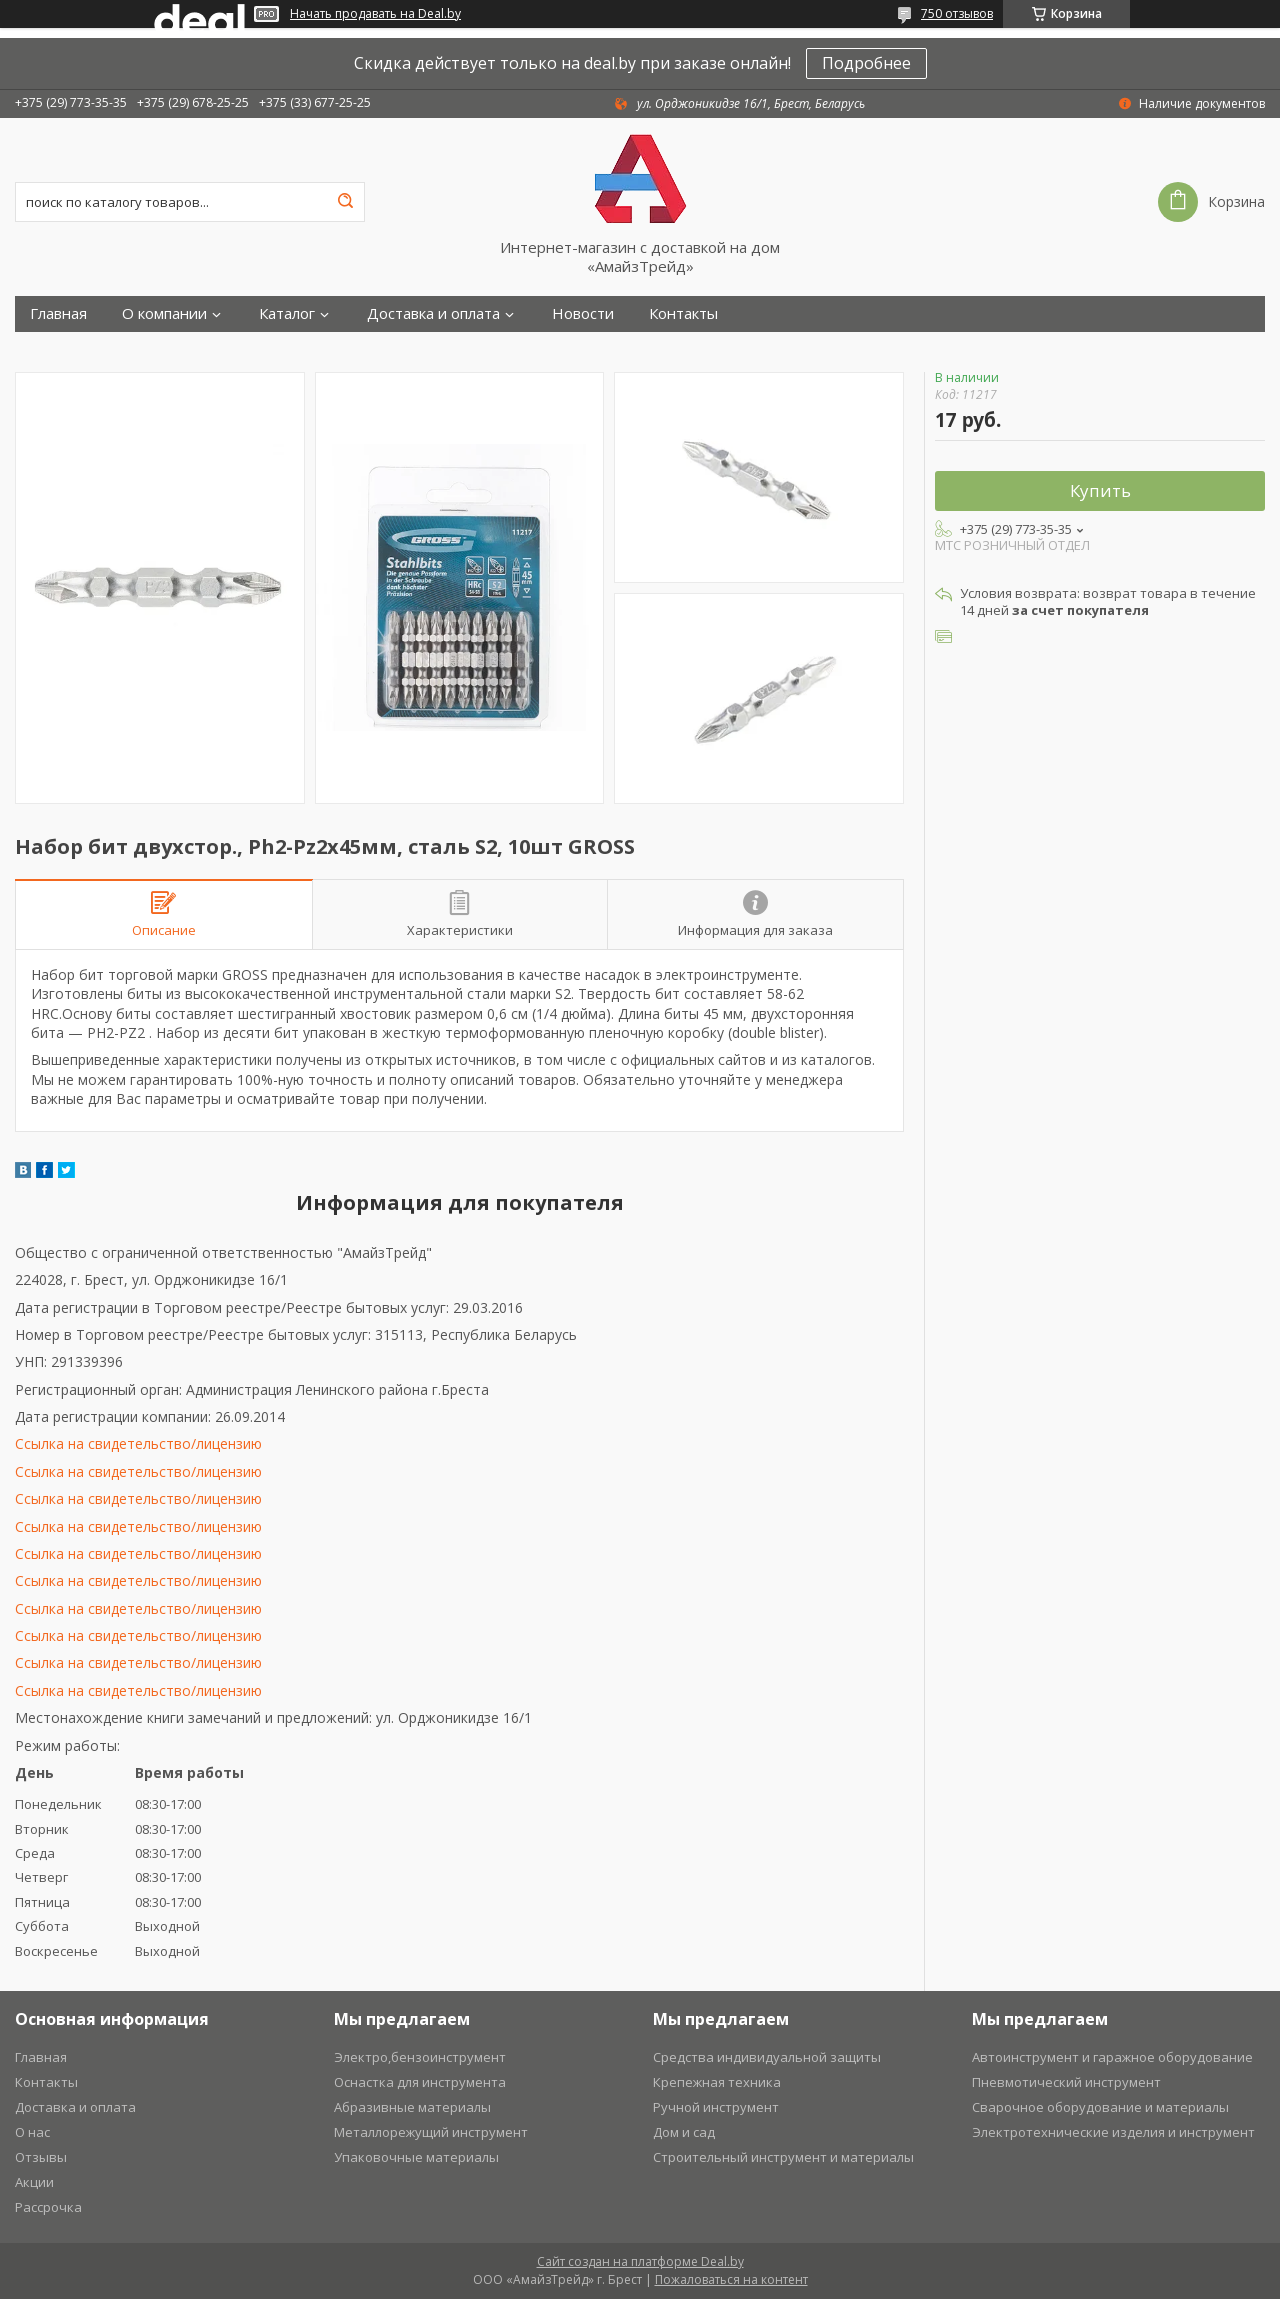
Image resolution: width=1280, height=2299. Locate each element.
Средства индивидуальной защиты (767, 2057)
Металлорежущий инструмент (431, 2132)
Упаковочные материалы (416, 2157)
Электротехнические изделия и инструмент (1113, 2132)
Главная (58, 313)
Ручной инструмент (716, 2107)
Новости (583, 313)
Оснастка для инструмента (420, 2082)
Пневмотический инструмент (1066, 2082)
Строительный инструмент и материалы (783, 2157)
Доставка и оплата (433, 313)
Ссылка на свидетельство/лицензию (138, 1443)
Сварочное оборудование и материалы (1100, 2107)
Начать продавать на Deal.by (375, 14)
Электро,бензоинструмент (420, 2057)
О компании (164, 313)
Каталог (287, 313)
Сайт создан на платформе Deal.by (640, 2261)
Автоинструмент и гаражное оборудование (1112, 2057)
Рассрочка (48, 2207)
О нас (32, 2132)
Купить (1100, 490)
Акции (34, 2182)
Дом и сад (684, 2132)
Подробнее (866, 63)
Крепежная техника (717, 2082)
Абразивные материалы (412, 2107)
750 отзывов (957, 13)
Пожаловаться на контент (731, 2279)
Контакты (683, 313)
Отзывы (41, 2157)
